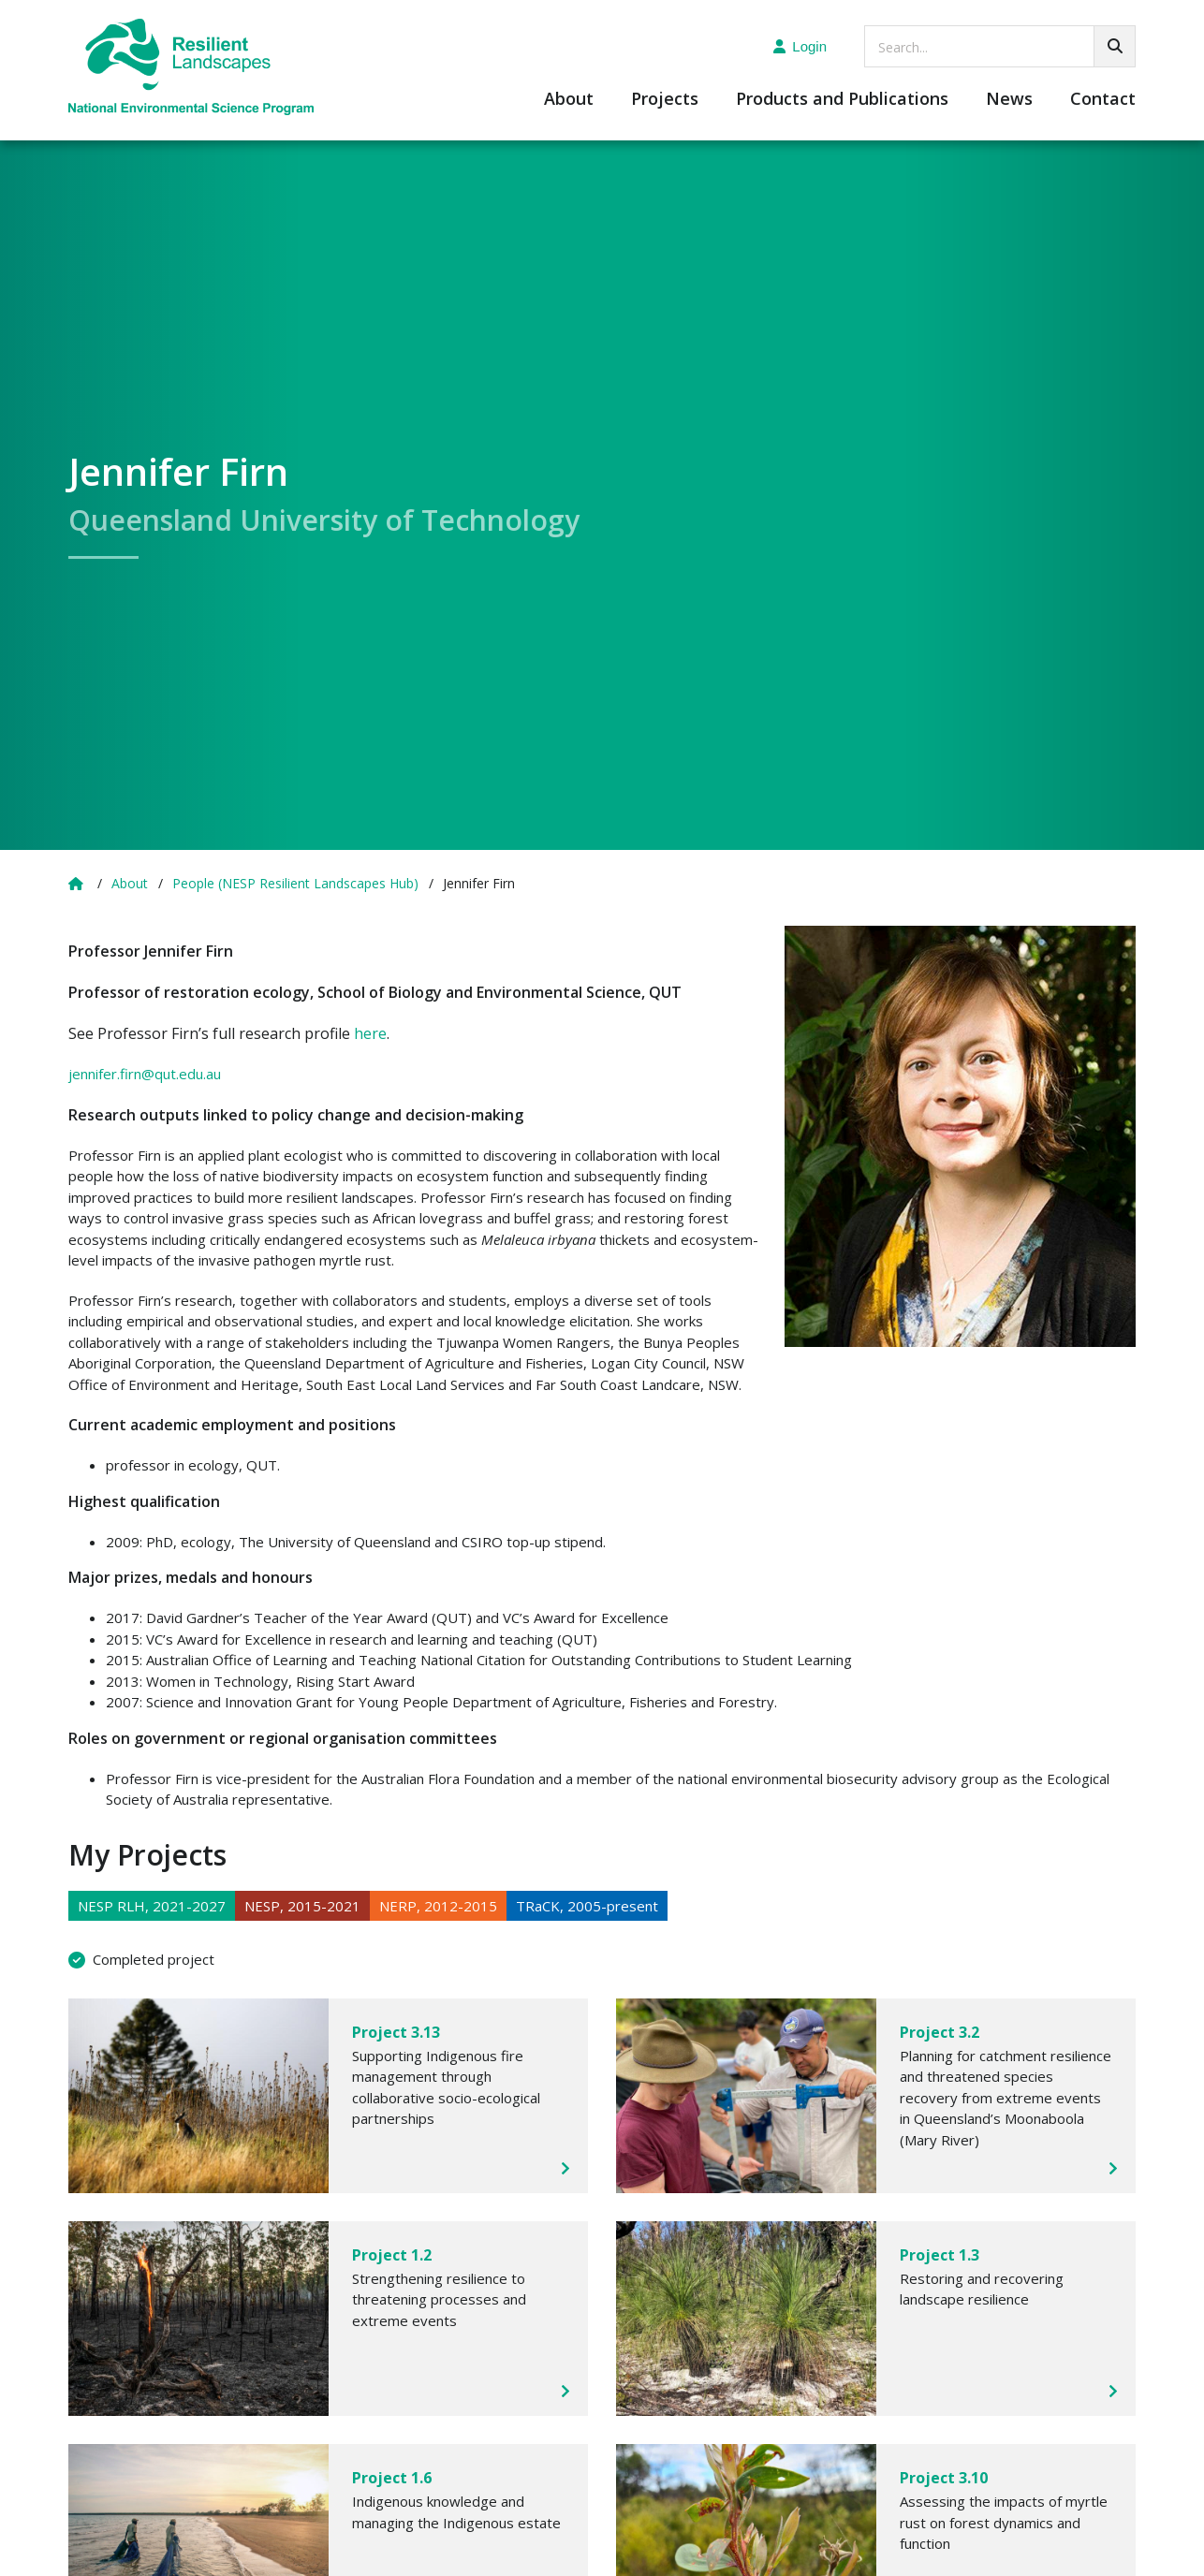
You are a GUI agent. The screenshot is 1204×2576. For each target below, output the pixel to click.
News (1009, 100)
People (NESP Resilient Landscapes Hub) (295, 883)
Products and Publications (842, 100)
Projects (664, 100)
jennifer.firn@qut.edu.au (144, 1073)
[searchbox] (1000, 46)
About (569, 100)
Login (800, 46)
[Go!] (1115, 46)
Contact (1103, 100)
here (370, 1033)
